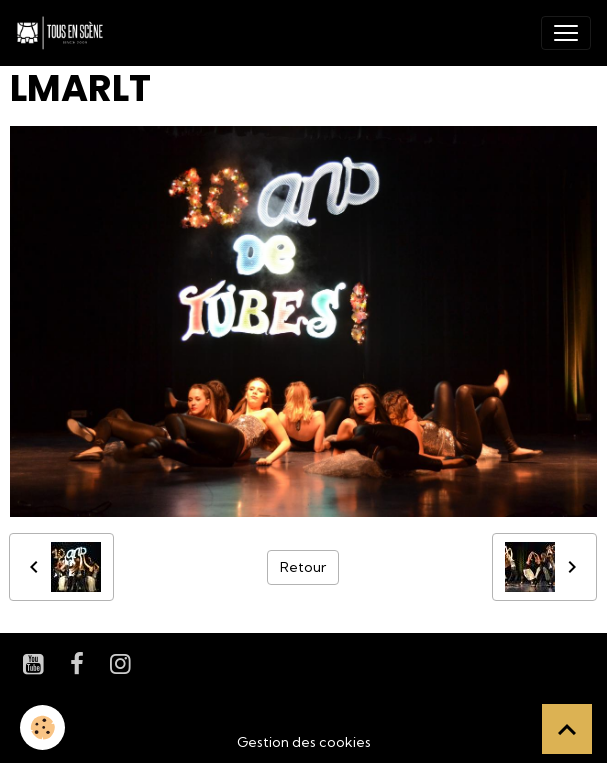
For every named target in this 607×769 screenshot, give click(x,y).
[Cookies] (42, 727)
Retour (303, 567)
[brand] (64, 33)
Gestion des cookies (304, 742)
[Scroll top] (567, 729)
